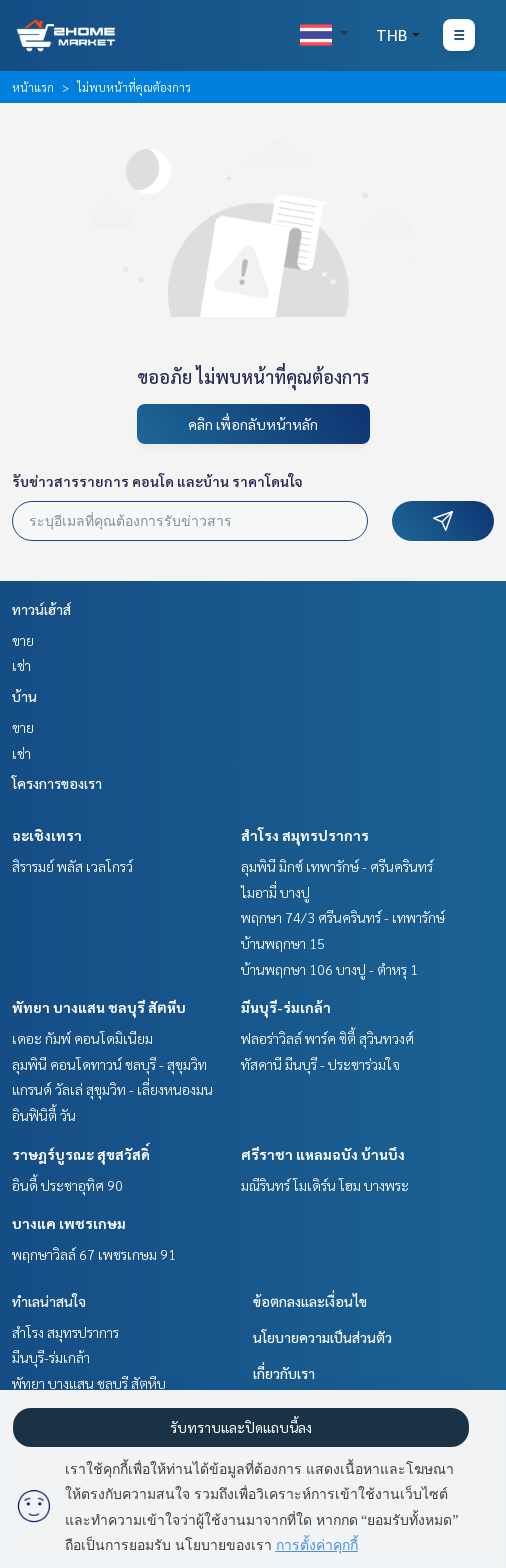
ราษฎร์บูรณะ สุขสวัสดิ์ (81, 1154)
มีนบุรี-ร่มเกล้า (286, 1007)
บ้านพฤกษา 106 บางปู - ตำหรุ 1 (329, 969)
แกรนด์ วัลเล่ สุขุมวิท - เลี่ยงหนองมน (112, 1089)
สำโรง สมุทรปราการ (305, 835)
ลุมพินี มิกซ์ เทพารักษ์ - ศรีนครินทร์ (337, 866)
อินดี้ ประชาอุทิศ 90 (67, 1185)
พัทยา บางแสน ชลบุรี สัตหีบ (99, 1007)
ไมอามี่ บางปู (275, 892)
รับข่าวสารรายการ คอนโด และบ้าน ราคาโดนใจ (157, 481)
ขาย (23, 640)
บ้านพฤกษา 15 (283, 943)
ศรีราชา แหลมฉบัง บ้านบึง (323, 1154)
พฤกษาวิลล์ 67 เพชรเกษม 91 (94, 1254)
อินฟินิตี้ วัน (44, 1115)
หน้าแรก (33, 87)
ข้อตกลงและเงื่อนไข (310, 1301)
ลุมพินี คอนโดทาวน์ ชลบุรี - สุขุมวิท (109, 1064)
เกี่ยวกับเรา (284, 1373)
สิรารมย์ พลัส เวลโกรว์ (72, 866)
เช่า (21, 665)
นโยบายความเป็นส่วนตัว (322, 1337)
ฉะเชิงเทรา (47, 835)
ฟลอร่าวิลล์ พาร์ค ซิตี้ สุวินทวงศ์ (327, 1038)
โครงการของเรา (57, 783)
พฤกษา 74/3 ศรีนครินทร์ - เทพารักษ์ (343, 917)
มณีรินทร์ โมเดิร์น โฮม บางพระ (325, 1185)
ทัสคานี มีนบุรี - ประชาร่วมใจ (320, 1064)
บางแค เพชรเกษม (69, 1223)
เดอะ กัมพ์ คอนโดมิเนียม (82, 1038)
